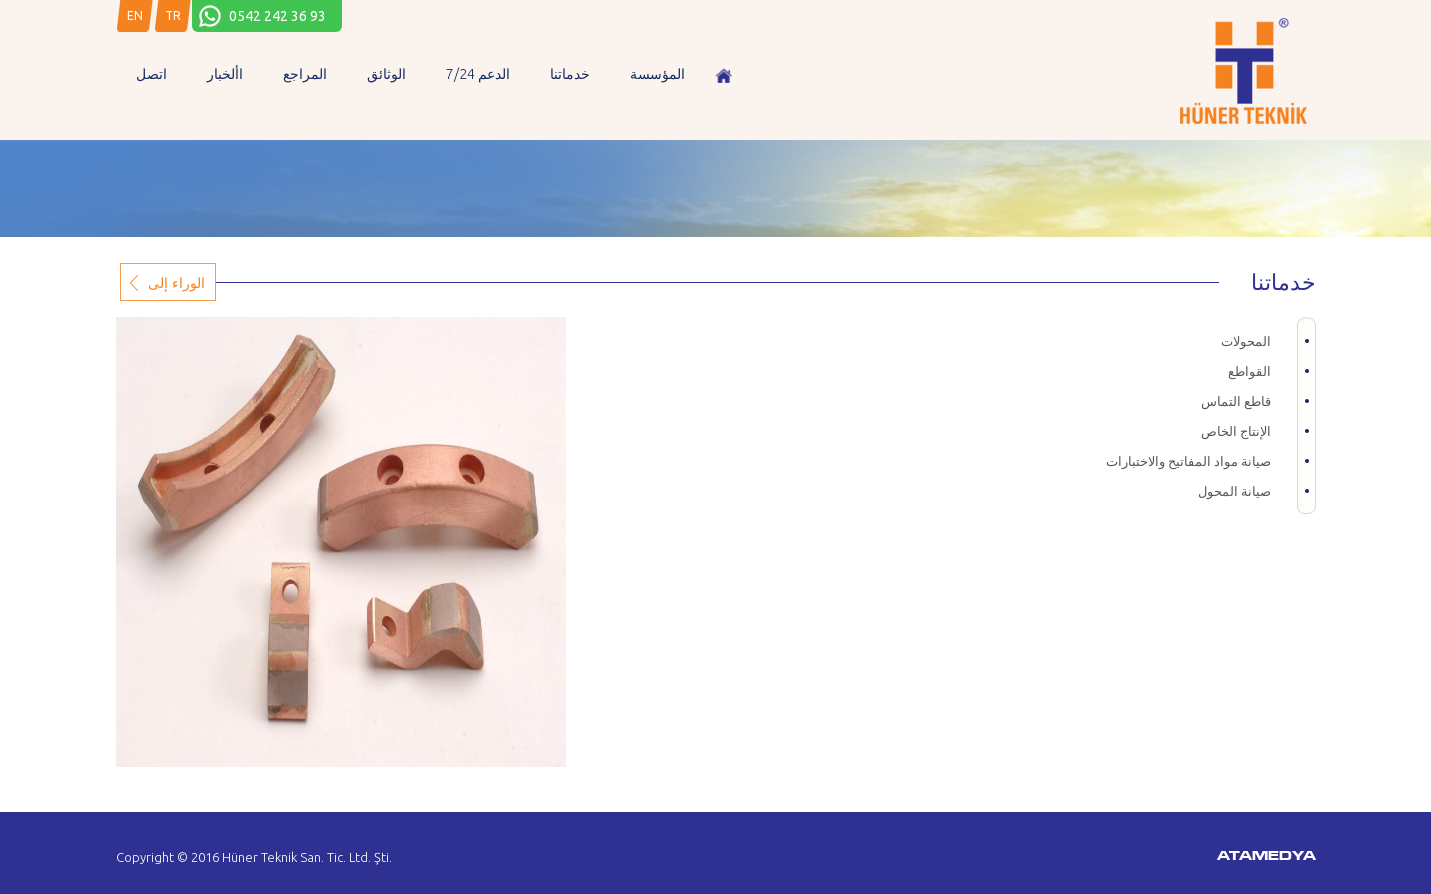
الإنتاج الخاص (1236, 431)
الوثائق (386, 74)
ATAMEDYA (1266, 857)
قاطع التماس (1236, 401)
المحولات (1246, 341)
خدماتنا (570, 74)
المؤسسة (657, 74)
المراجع (305, 74)
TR (173, 15)
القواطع (1249, 371)
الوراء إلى (176, 282)
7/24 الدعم (478, 74)
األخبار (225, 74)
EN (135, 15)
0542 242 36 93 (277, 16)
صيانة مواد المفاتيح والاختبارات (1188, 461)
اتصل (151, 74)
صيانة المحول (1234, 491)
